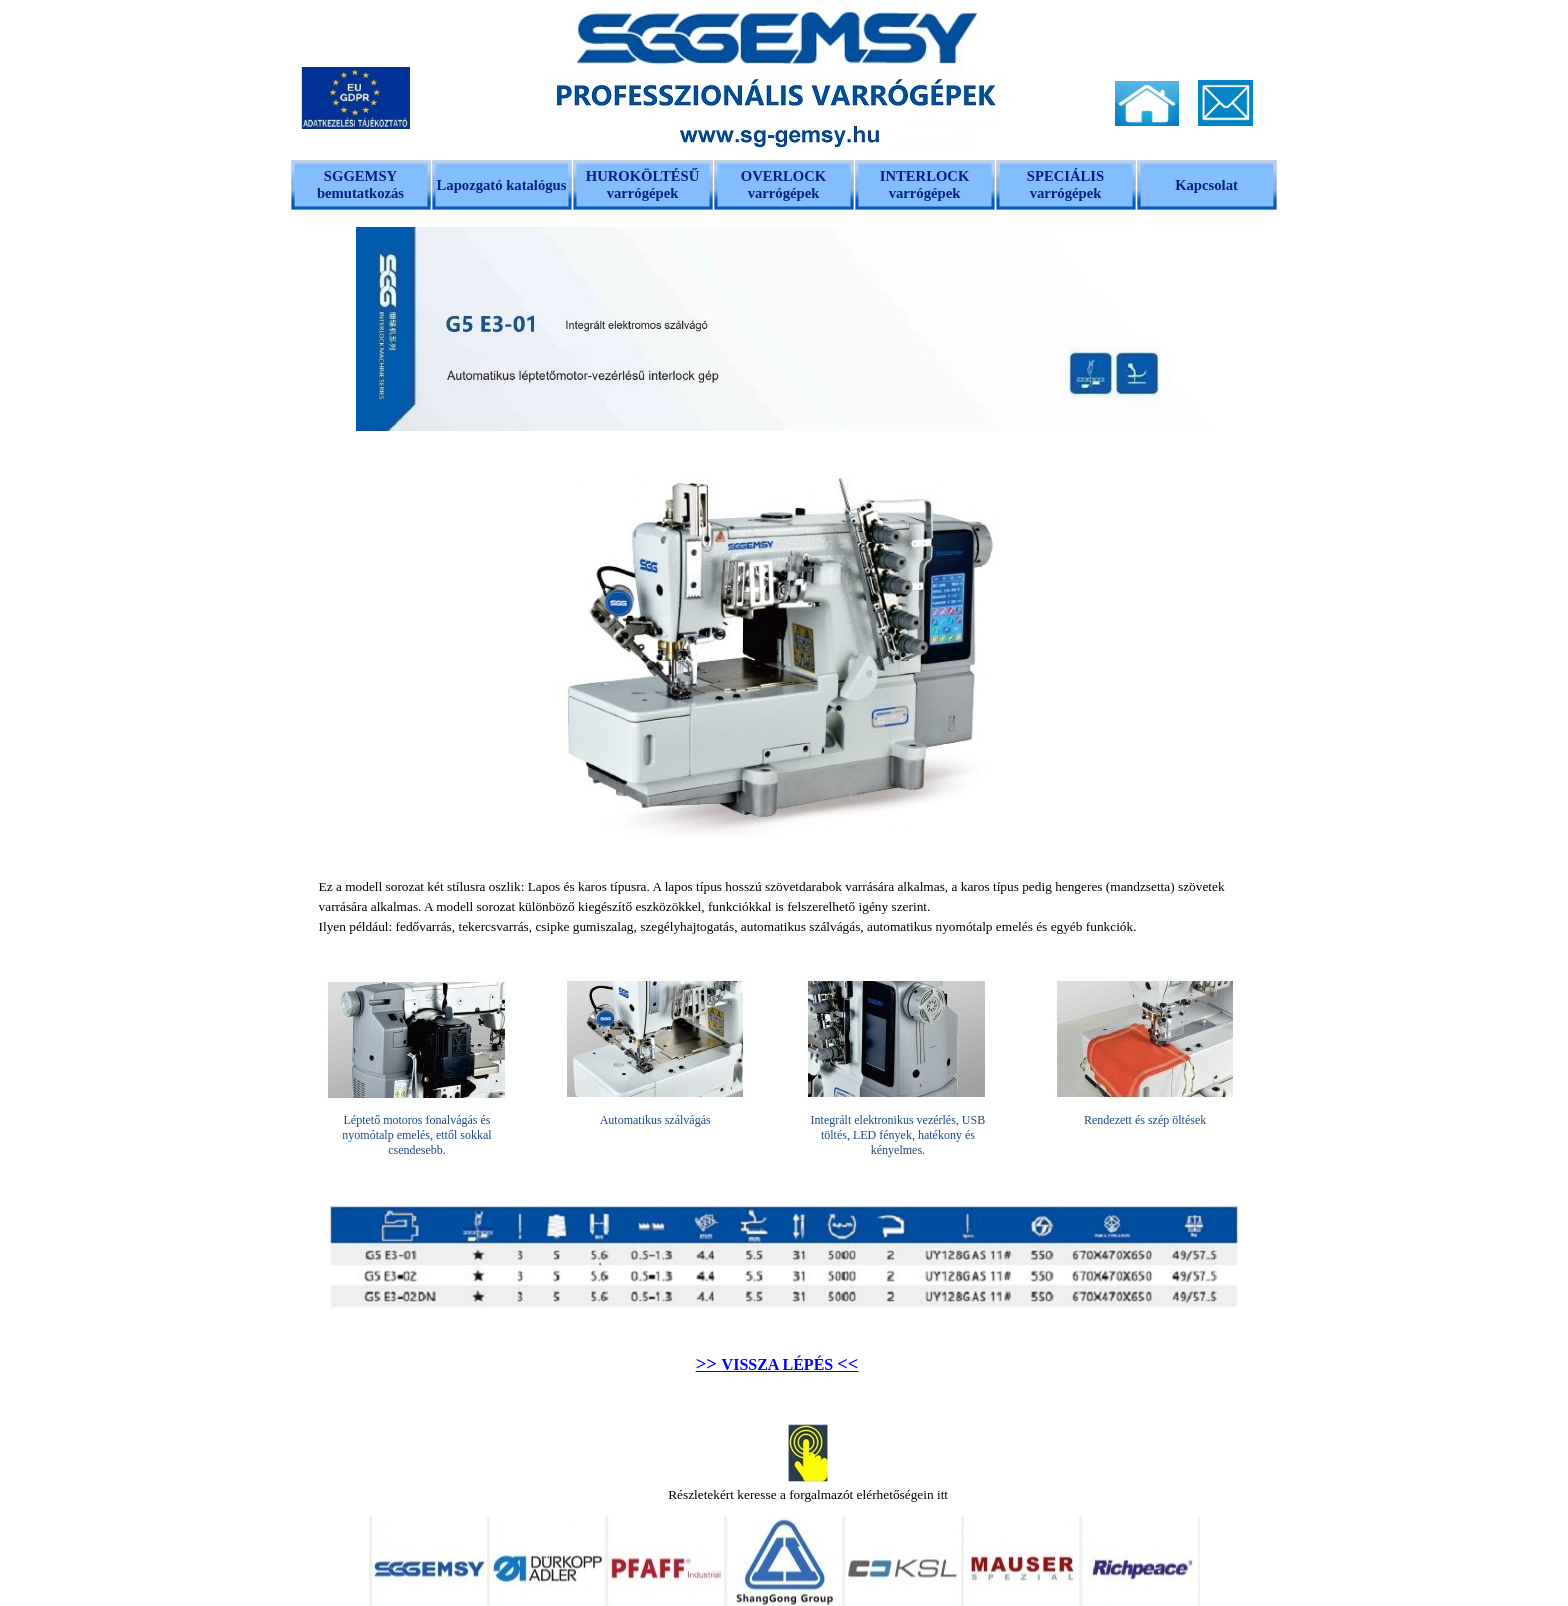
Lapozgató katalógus (502, 185)
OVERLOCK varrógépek (784, 184)
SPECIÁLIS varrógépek (1065, 184)
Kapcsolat (1206, 185)
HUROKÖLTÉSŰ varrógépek (643, 184)
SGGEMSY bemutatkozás (360, 184)
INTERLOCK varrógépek (925, 184)
